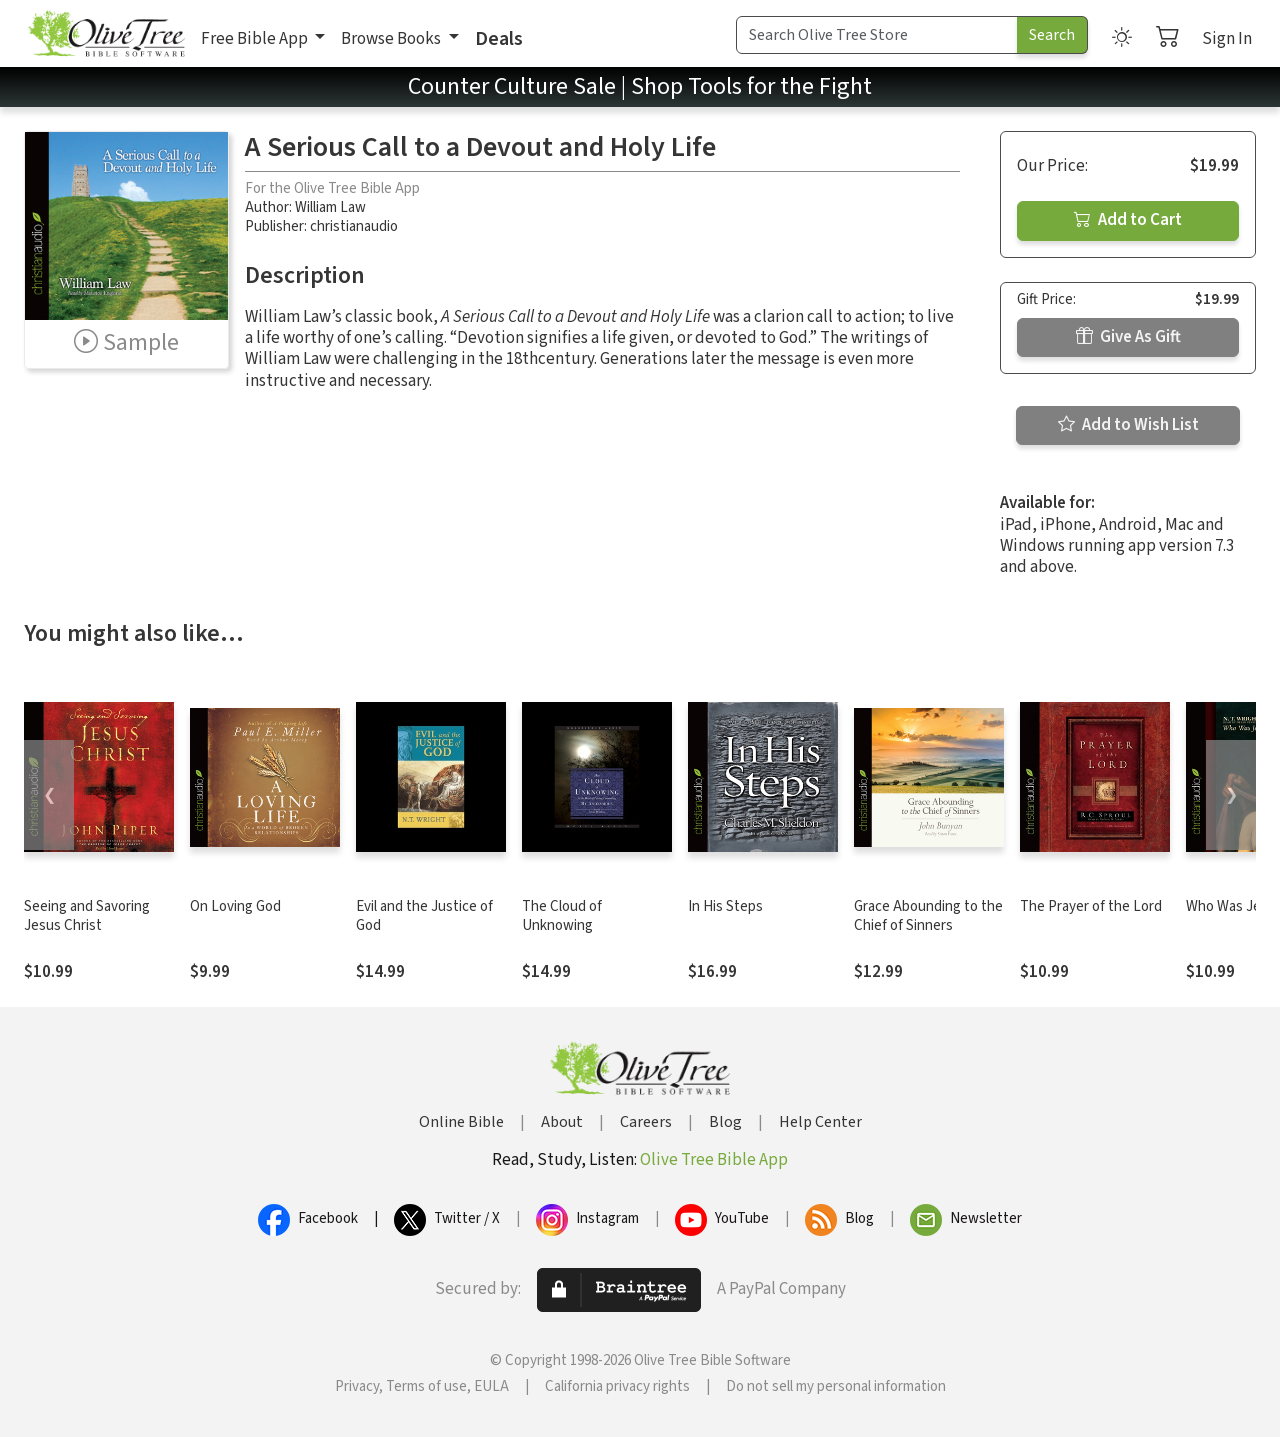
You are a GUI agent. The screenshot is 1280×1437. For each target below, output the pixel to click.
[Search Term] (877, 35)
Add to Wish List (1128, 425)
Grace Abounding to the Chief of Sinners (928, 916)
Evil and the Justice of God (424, 916)
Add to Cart (1128, 220)
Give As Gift (1128, 337)
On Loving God (235, 906)
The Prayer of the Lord (1091, 906)
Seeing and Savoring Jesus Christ (87, 916)
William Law (330, 207)
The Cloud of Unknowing (562, 916)
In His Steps (725, 906)
